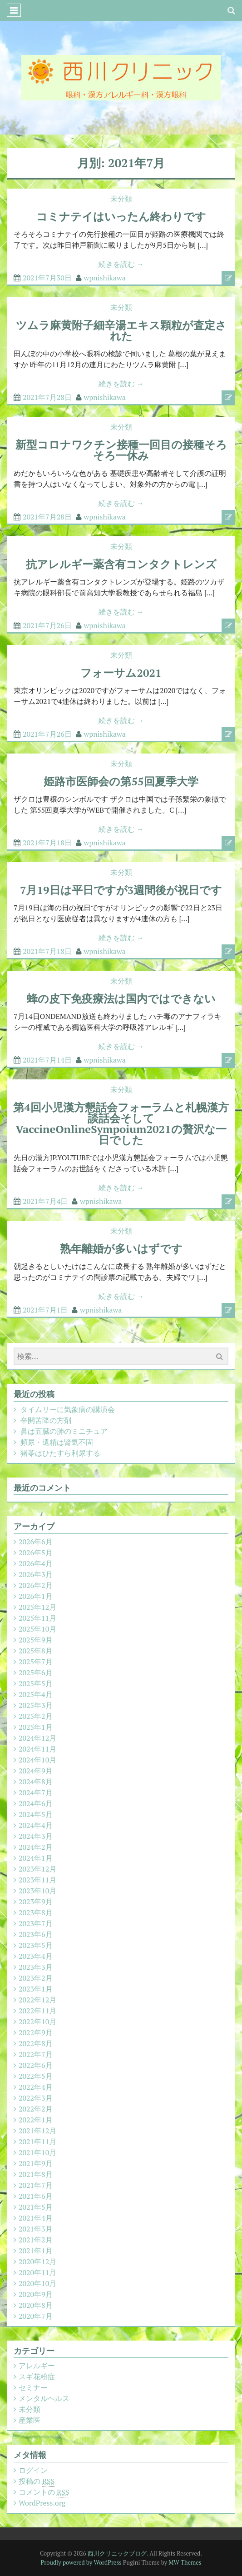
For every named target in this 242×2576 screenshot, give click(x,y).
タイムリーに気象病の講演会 (67, 1409)
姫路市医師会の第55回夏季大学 (121, 781)
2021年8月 (36, 2174)
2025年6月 (36, 1672)
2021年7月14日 (47, 1060)
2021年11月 (37, 2142)
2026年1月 (36, 1596)
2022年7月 (36, 2054)
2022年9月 (36, 2032)
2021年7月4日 (45, 1201)
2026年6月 (36, 1542)
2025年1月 (36, 1727)
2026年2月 (36, 1585)
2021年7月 (36, 2185)
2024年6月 (36, 1803)
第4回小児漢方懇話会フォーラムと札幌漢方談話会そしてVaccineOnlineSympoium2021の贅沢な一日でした (121, 1123)
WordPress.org (42, 2503)
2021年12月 (37, 2131)
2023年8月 (36, 1912)
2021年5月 (36, 2207)
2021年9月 (36, 2163)
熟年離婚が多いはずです (121, 1248)
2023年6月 (36, 1934)
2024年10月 (37, 1760)
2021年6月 (36, 2196)
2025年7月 (36, 1662)
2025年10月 (37, 1629)
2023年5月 (36, 1945)
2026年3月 (36, 1574)
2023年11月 (37, 1880)
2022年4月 (36, 2087)
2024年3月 (36, 1836)
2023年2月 (36, 1978)
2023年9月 (36, 1902)
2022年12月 (37, 2000)
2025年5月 (36, 1683)
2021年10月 (37, 2152)
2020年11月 (37, 2272)
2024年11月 (37, 1749)
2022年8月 (36, 2043)
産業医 (29, 2420)
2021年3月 (36, 2229)
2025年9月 (36, 1640)
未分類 (121, 199)
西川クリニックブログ (117, 2553)
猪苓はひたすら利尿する (60, 1453)
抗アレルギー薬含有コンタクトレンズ (121, 564)
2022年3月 (36, 2098)
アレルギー (37, 2366)
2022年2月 (36, 2109)
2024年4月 (36, 1825)
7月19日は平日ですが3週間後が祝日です (121, 890)
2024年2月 (36, 1847)
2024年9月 (36, 1771)
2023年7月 (36, 1923)
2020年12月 (37, 2261)
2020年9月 (36, 2294)
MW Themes (184, 2562)
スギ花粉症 (37, 2376)
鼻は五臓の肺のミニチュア (64, 1431)
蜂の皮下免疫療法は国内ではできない (121, 998)
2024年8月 (36, 1782)
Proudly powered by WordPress (81, 2562)
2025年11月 (37, 1618)
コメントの (44, 2492)
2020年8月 (36, 2305)
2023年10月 (37, 1891)
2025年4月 (36, 1694)
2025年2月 (36, 1716)
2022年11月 (37, 2011)
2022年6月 (36, 2065)
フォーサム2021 (120, 672)
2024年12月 (37, 1738)
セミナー (33, 2387)
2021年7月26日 (47, 625)
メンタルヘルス (44, 2398)
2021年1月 (36, 2251)
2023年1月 (36, 1989)
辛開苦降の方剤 (45, 1420)
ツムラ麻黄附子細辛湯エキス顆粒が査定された (121, 330)
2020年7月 (36, 2316)
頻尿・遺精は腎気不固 (56, 1442)
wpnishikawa (105, 278)
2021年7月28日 (47, 397)
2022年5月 (36, 2076)
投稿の (36, 2481)
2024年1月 (36, 1858)
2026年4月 (36, 1563)
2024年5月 (36, 1814)
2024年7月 (36, 1792)
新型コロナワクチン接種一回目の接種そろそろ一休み (121, 450)
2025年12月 (37, 1607)
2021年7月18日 (47, 843)
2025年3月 (36, 1705)
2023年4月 (36, 1956)
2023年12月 (37, 1869)
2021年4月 (36, 2218)
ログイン (33, 2470)
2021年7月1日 (45, 1310)
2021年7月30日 (47, 278)
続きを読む (121, 264)
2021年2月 (36, 2240)
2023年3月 (36, 1967)
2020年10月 (37, 2283)
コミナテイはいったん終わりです (121, 216)
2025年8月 (36, 1651)
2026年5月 (36, 1553)
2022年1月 (36, 2120)
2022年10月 (37, 2022)
